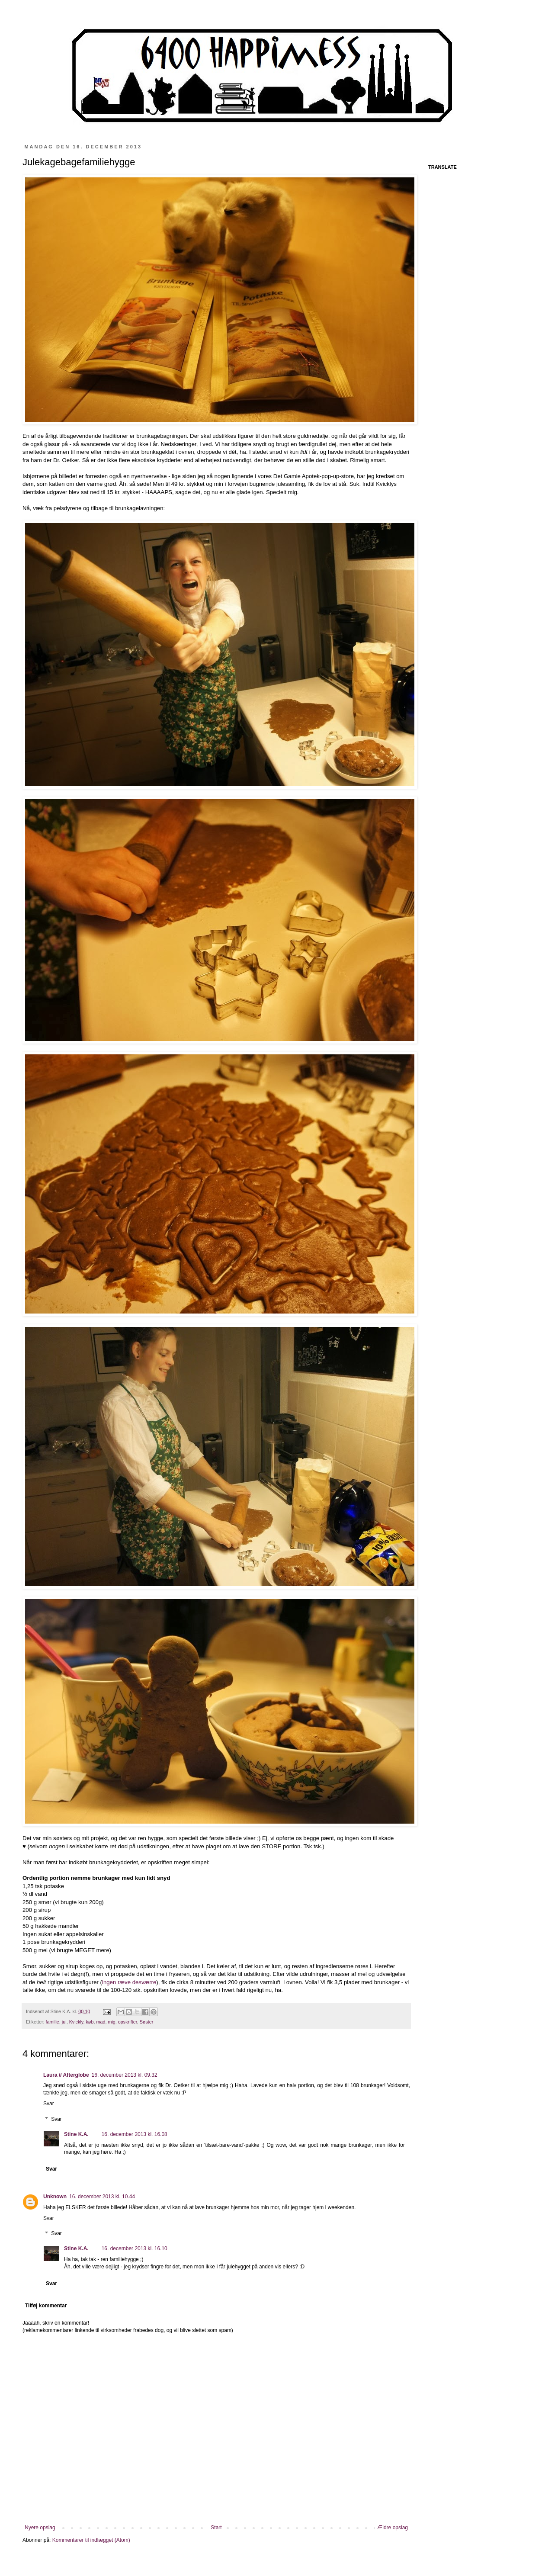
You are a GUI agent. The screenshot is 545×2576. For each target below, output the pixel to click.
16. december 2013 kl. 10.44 (102, 2197)
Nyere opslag (40, 2528)
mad (100, 2021)
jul (64, 2021)
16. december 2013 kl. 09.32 (124, 2075)
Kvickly (76, 2021)
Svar (48, 2104)
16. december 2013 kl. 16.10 (134, 2248)
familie (52, 2021)
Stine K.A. (76, 2134)
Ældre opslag (392, 2528)
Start (216, 2528)
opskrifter (127, 2021)
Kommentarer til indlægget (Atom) (91, 2540)
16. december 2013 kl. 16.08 (134, 2134)
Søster (147, 2021)
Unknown (55, 2197)
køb (89, 2021)
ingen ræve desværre (129, 1982)
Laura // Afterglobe (66, 2075)
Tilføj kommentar (46, 2306)
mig (111, 2021)
